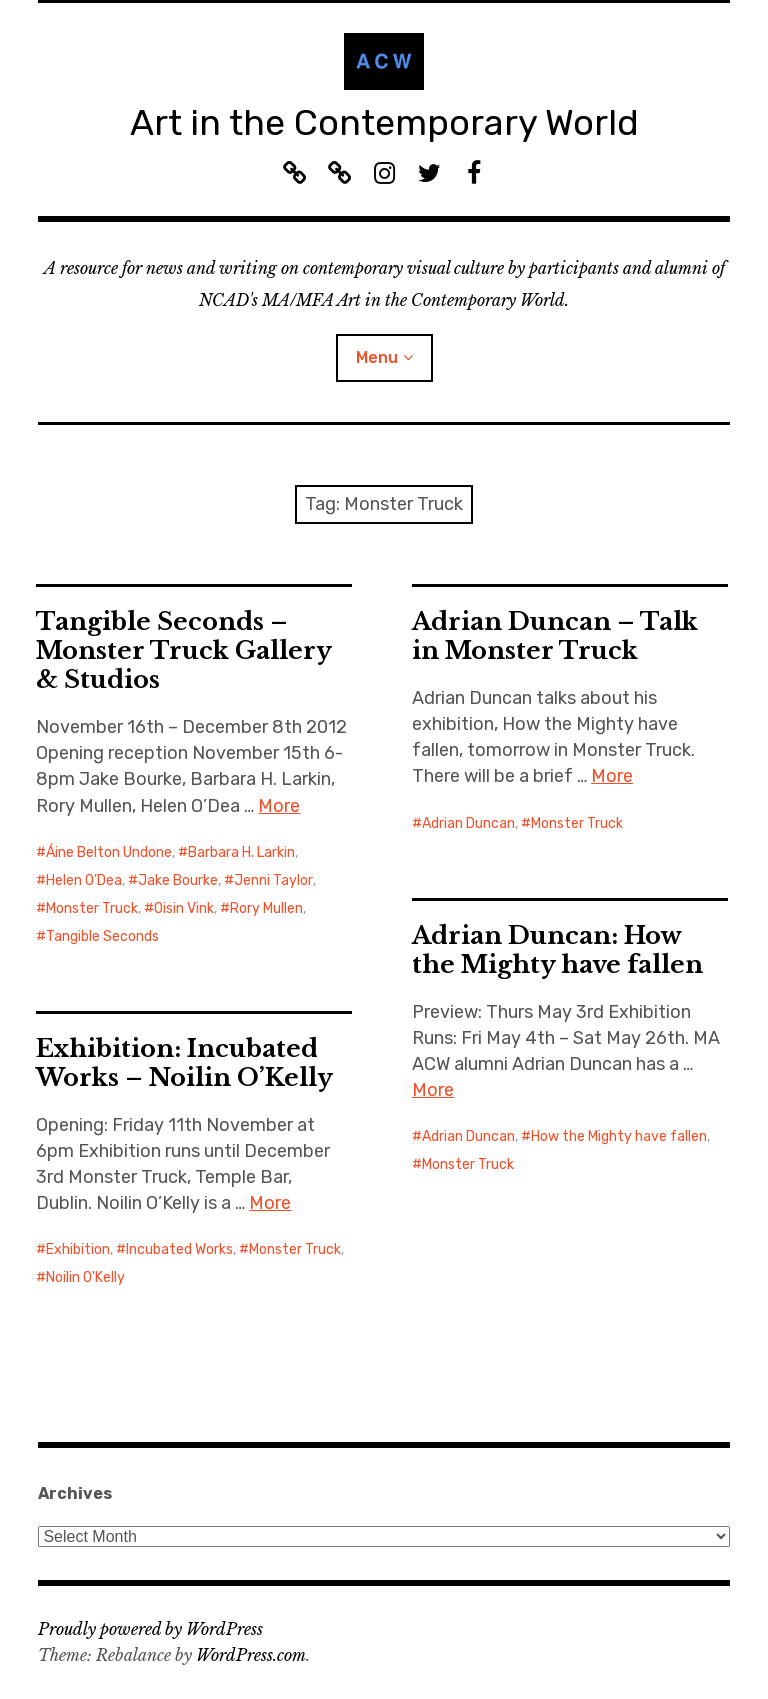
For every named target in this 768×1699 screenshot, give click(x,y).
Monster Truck (92, 908)
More (279, 806)
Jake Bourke (178, 880)
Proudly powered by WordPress (150, 1629)
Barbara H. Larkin (241, 852)
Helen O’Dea (84, 880)
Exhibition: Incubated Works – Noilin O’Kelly (184, 1063)
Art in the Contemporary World (384, 122)
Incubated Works (179, 1249)
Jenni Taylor (273, 880)
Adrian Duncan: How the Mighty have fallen (557, 950)
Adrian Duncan (468, 823)
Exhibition (78, 1249)
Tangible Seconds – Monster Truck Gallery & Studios (184, 650)
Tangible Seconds (102, 936)
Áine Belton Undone (109, 852)
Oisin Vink (184, 908)
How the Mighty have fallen (619, 1136)
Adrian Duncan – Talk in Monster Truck (555, 636)
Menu (377, 357)
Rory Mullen (266, 908)
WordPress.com (251, 1655)
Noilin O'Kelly (85, 1277)
